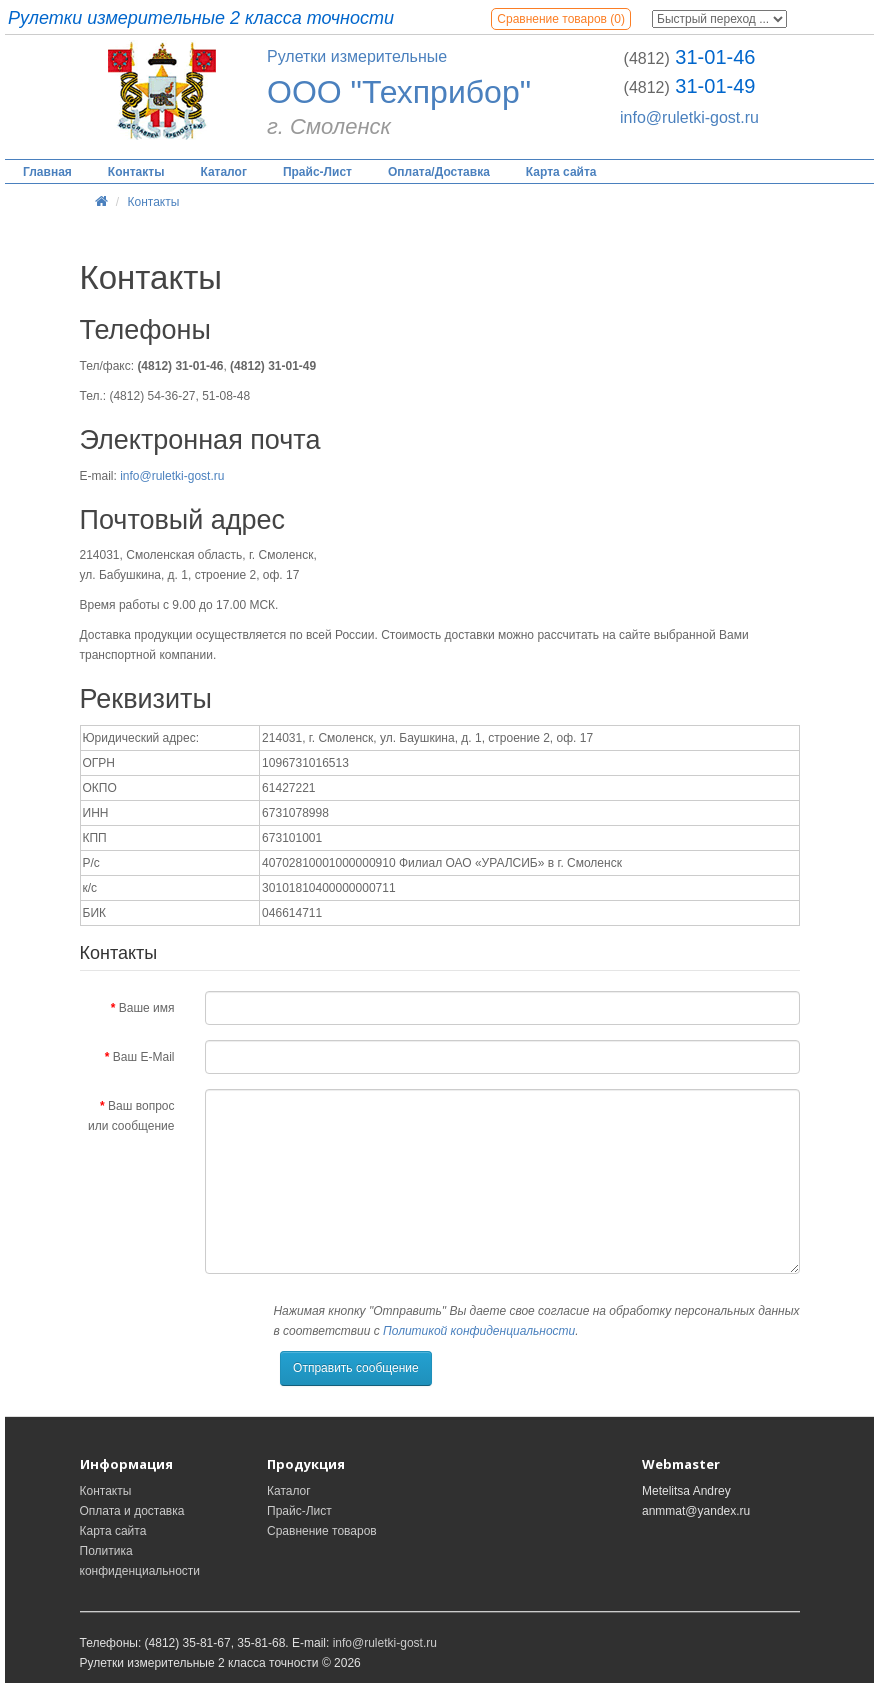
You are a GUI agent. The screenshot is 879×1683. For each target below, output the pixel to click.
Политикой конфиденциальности (479, 1331)
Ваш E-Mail (144, 1057)
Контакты (136, 172)
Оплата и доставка (132, 1511)
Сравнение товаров (322, 1531)
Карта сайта (561, 172)
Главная (47, 172)
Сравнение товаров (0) (561, 19)
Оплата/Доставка (439, 172)
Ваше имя (147, 1008)
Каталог (223, 172)
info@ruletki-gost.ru (689, 117)
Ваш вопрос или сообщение (131, 1116)
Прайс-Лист (317, 172)
